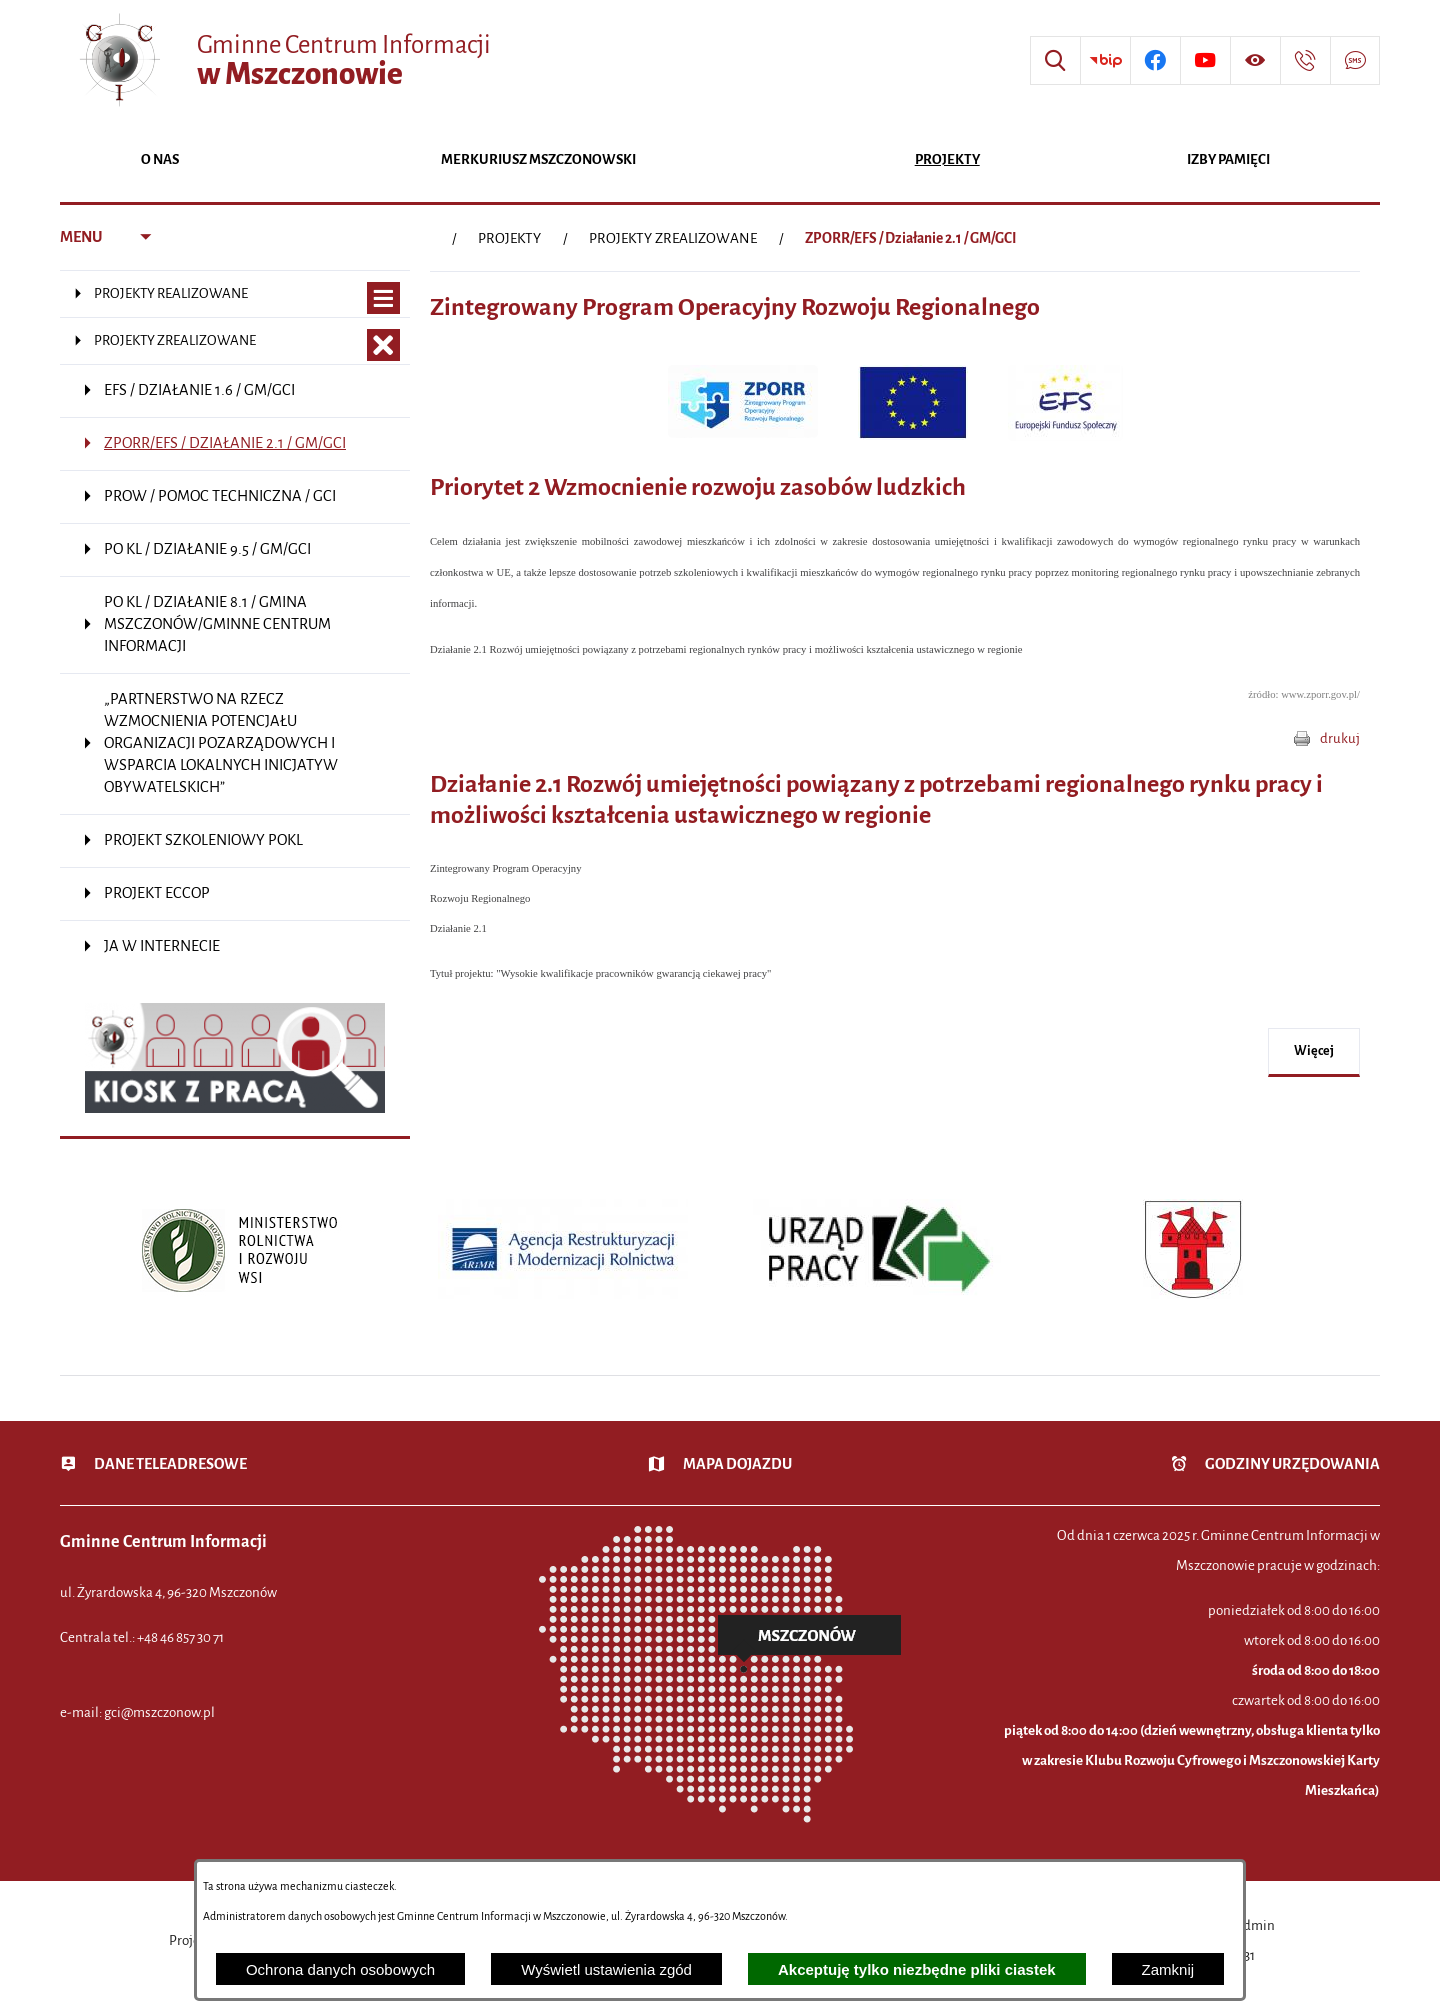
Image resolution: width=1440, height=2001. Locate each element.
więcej (1314, 1051)
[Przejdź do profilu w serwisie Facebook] (1155, 61)
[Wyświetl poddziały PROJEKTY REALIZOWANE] (383, 298)
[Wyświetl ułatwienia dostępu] (1255, 61)
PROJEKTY (509, 238)
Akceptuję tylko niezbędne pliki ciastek (917, 1969)
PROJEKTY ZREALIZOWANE (673, 238)
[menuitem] (160, 161)
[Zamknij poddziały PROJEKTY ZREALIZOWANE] (383, 345)
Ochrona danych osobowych (340, 1969)
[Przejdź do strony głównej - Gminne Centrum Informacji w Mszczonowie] (283, 60)
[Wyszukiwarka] (1055, 61)
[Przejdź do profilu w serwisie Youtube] (1205, 61)
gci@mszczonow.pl (159, 1712)
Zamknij (1168, 1969)
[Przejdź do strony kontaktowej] (1305, 61)
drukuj (1340, 738)
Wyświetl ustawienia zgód (606, 1969)
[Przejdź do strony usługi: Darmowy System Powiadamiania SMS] (1355, 61)
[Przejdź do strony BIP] (1105, 61)
